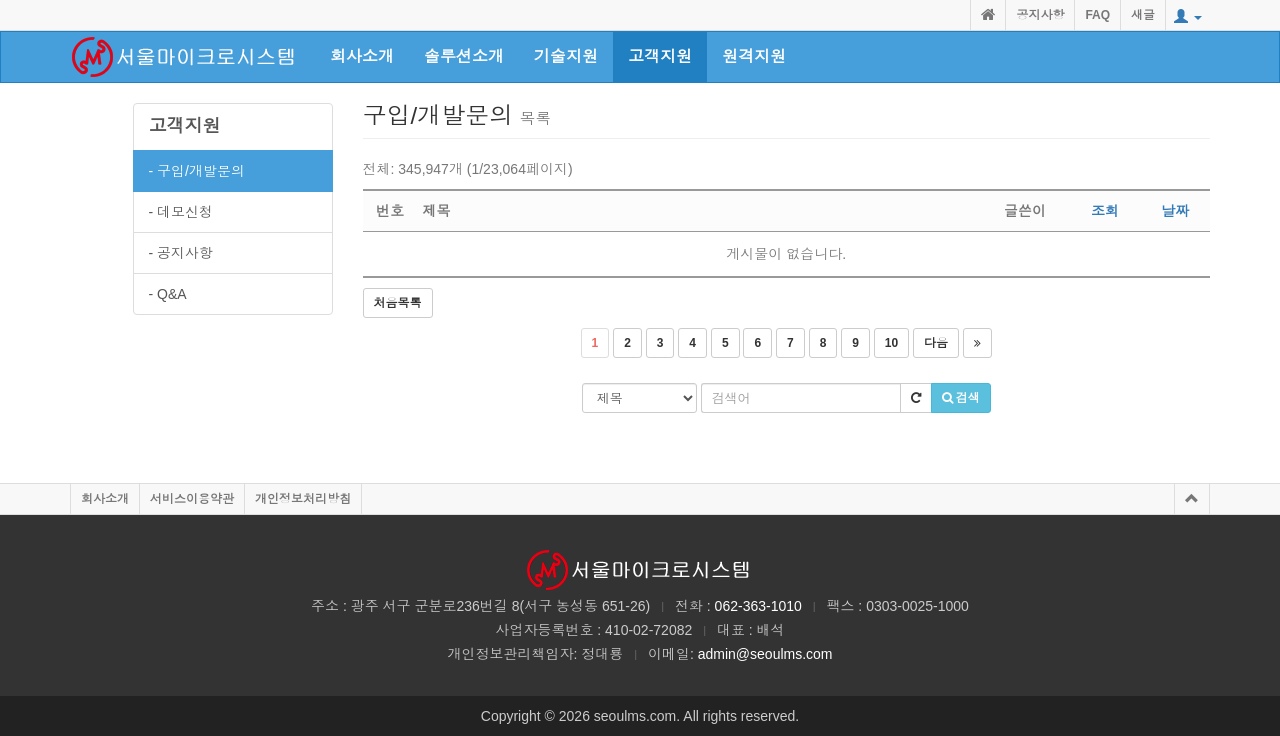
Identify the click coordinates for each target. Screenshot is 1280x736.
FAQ (1097, 15)
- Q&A (168, 294)
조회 (1105, 211)
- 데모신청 (181, 212)
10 (891, 343)
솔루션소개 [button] (464, 56)
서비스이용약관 (192, 499)
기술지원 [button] (566, 56)
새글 (1143, 15)
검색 (961, 398)
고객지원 (185, 126)
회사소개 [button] (362, 56)
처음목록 (398, 303)
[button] (1188, 17)
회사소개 (105, 499)
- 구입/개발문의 (197, 171)
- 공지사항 (181, 253)
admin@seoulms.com (765, 654)
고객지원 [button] (660, 56)
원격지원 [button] (754, 56)
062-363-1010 (758, 606)
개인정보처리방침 (303, 499)
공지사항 (1040, 15)
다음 (936, 343)
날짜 (1175, 211)
